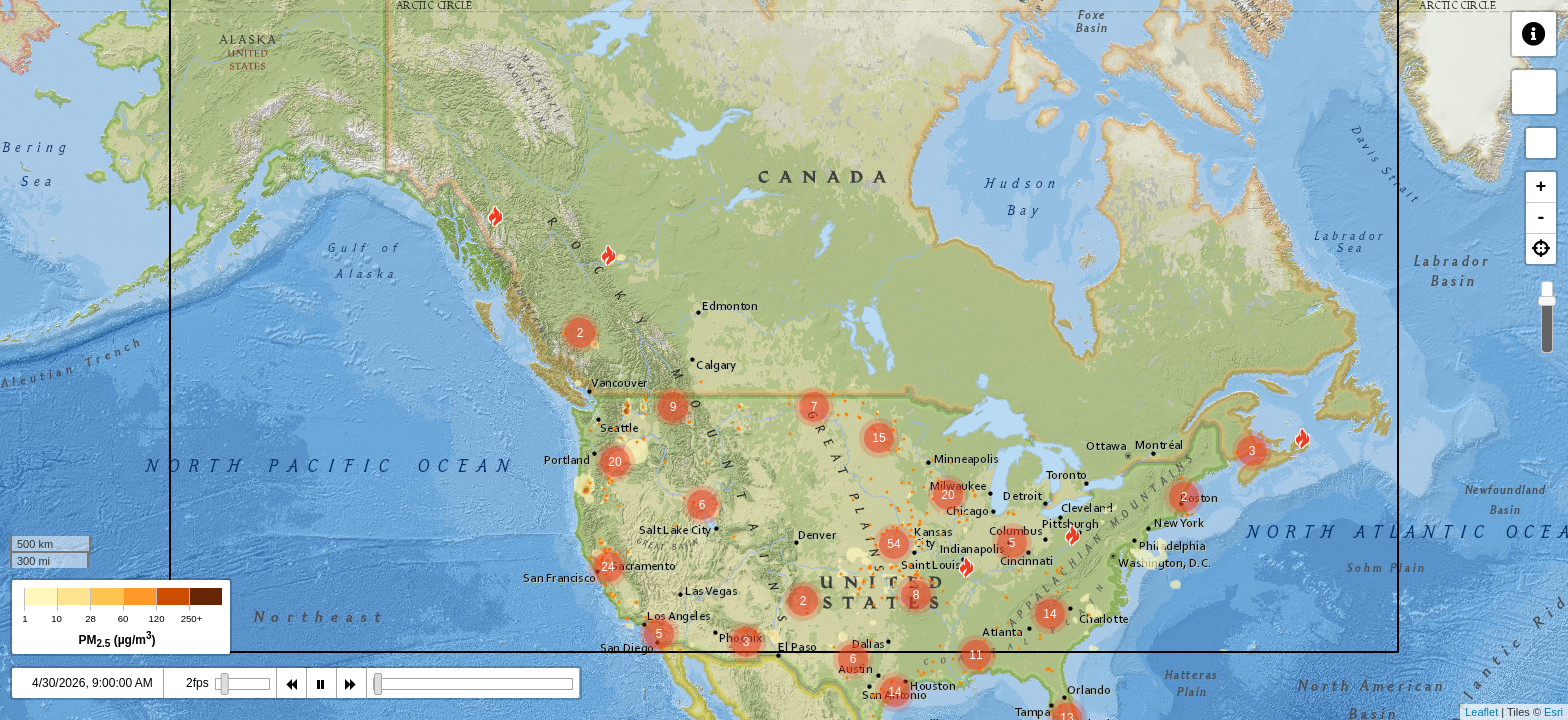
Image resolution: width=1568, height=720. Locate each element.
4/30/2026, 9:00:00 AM (92, 683)
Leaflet (1481, 712)
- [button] (1541, 218)
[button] (1541, 249)
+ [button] (1541, 187)
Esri (1553, 712)
